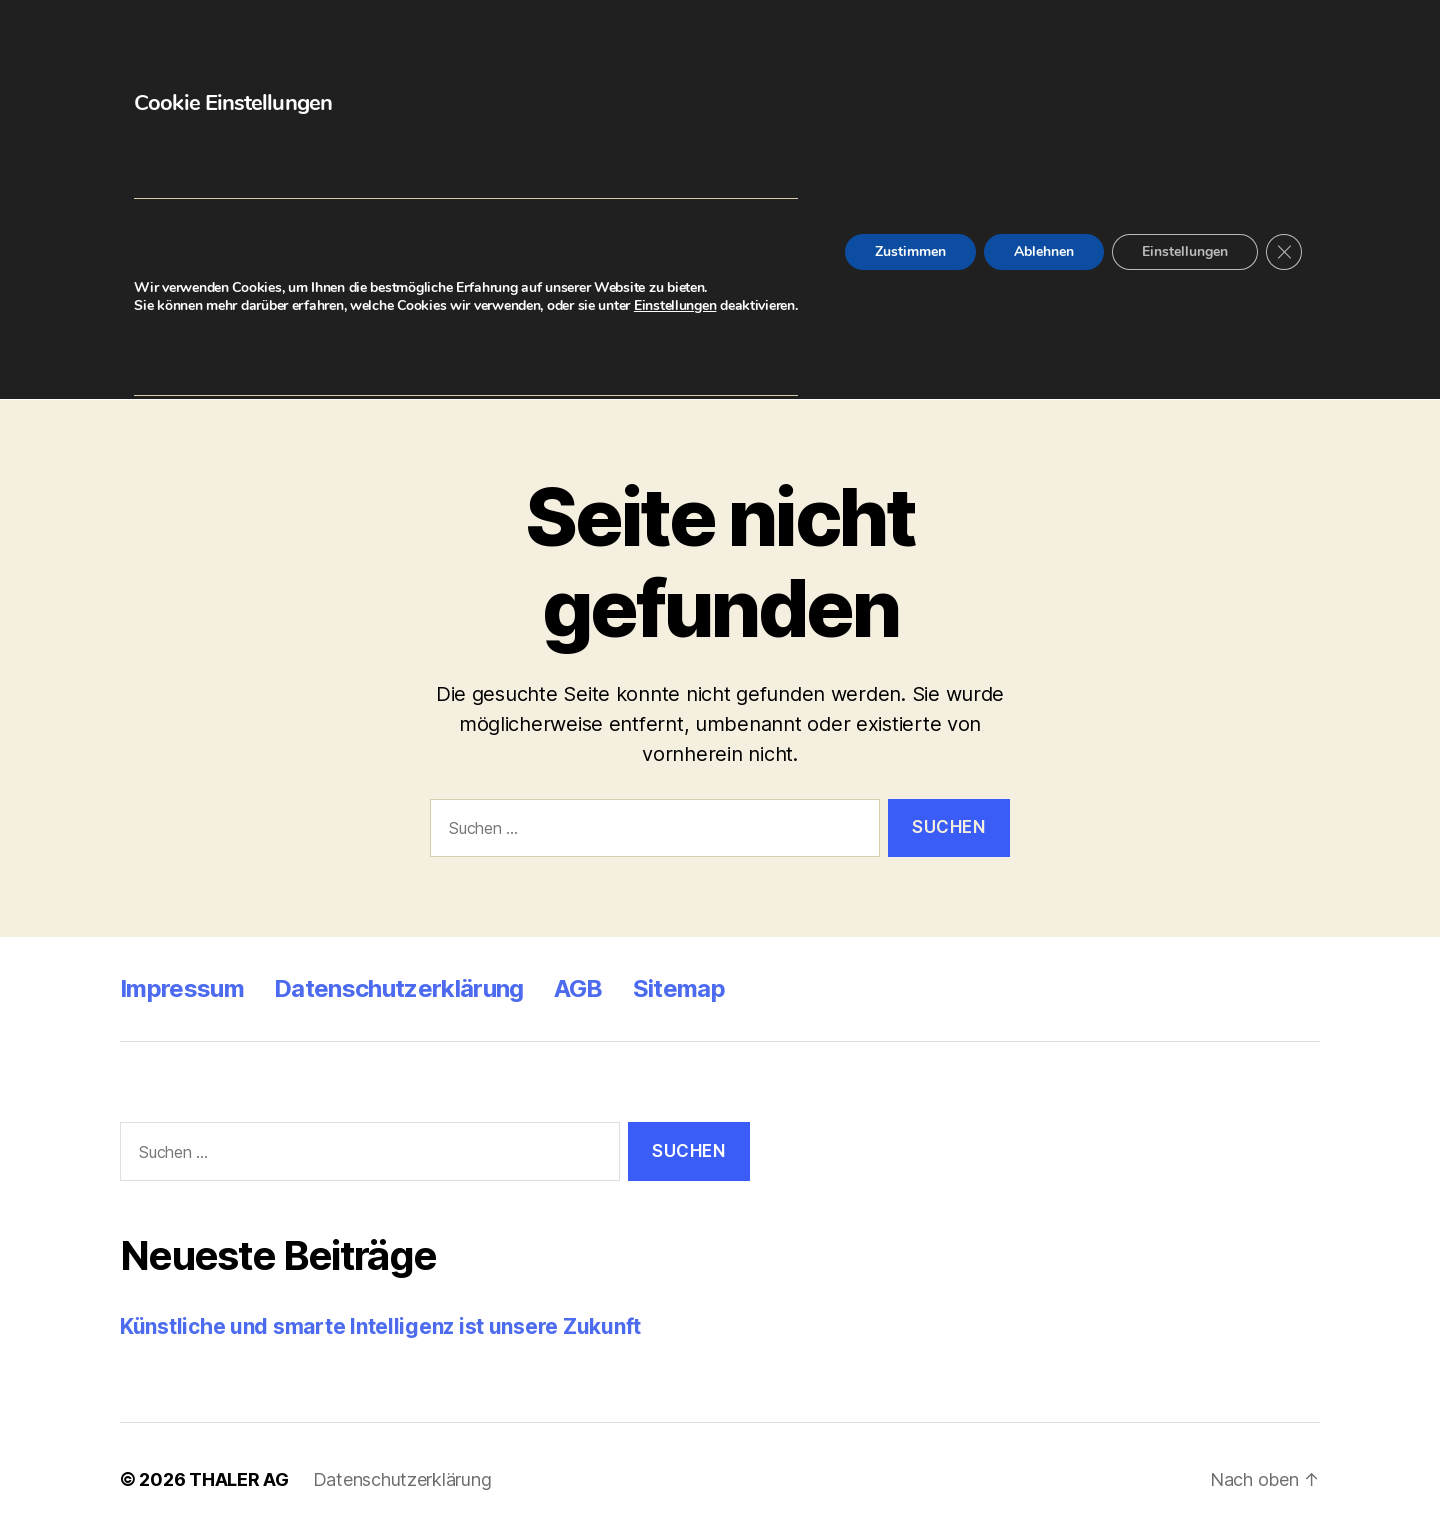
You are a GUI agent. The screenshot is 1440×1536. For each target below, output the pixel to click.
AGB (578, 988)
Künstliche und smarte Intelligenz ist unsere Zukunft (380, 1326)
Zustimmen (910, 251)
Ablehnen (1044, 251)
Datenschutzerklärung (399, 988)
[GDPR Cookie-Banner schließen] (1284, 252)
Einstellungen (675, 306)
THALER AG (239, 1479)
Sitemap (679, 988)
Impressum (182, 988)
